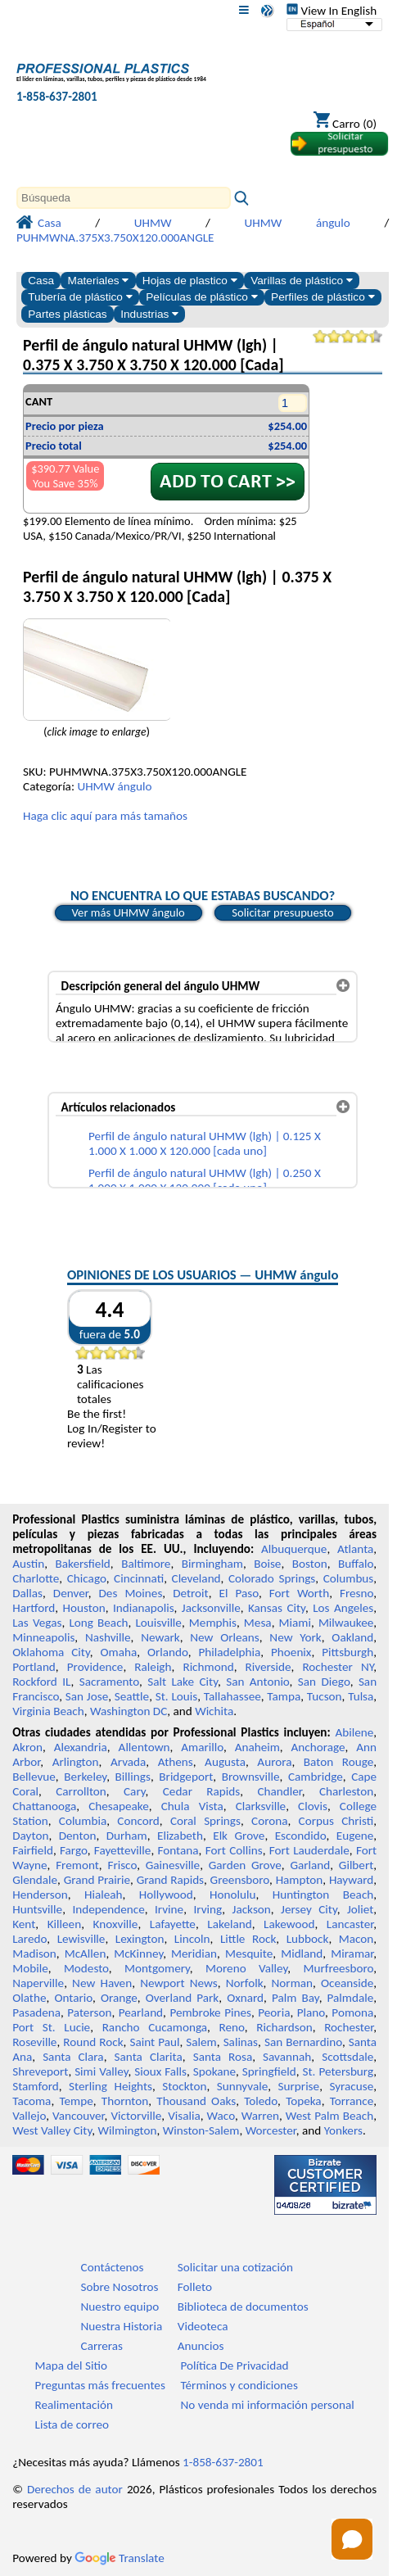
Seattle (132, 1696)
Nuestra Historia (122, 2326)
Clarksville (261, 1806)
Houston (84, 1607)
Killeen (64, 1924)
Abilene (354, 1732)
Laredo (29, 1938)
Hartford (33, 1607)
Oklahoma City (51, 1652)
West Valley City (52, 2130)
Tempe (75, 2101)
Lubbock (307, 1938)
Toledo (260, 2101)
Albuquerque (294, 1549)
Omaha (118, 1652)
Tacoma (31, 2101)
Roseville (34, 2042)
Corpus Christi (336, 1820)
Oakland (352, 1637)
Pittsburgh (347, 1652)
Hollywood (166, 1894)
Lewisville (81, 1938)
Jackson (251, 1909)
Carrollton (81, 1791)
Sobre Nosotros (120, 2286)
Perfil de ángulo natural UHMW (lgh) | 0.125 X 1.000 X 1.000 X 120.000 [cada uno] (204, 1143)
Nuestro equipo (120, 2306)
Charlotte (35, 1578)
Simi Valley (101, 2071)
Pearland (141, 2012)
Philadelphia (229, 1652)
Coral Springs (205, 1820)
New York (295, 1637)
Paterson (89, 2012)
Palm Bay (295, 1997)
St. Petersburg (338, 2071)
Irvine (169, 1909)
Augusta (225, 1761)
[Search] (123, 198)
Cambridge (315, 1776)
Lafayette (173, 1924)
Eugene (355, 1835)
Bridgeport (186, 1776)
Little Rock (248, 1938)
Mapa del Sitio (71, 2365)
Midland (302, 1953)
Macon (356, 1938)
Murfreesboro (338, 1968)
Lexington (140, 1938)
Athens (175, 1761)
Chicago (86, 1578)
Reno (232, 2027)
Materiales (98, 280)
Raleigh (152, 1666)
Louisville (158, 1622)
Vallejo (29, 2115)
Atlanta (355, 1549)
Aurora (274, 1761)
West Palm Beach (329, 2115)
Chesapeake (118, 1806)
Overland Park (182, 1997)
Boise (267, 1563)
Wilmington (126, 2130)
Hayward (351, 1879)
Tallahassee (232, 1696)
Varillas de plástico (301, 280)
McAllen (85, 1953)
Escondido (301, 1835)
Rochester (348, 2027)
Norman (293, 1983)
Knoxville (115, 1924)
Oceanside (347, 1983)
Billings (133, 1776)
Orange (119, 1997)
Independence (108, 1909)
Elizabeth (180, 1835)
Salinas (240, 2042)
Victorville (136, 2115)
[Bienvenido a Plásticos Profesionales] (111, 68)
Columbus (348, 1578)
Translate (119, 2558)
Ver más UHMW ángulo (128, 912)
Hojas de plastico (189, 280)
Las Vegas (36, 1622)
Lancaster (350, 1924)
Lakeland (229, 1924)
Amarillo (202, 1747)
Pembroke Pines (210, 2012)
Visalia (184, 2115)
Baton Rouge (338, 1761)
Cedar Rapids (201, 1791)
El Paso (239, 1593)
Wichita (214, 1711)
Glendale (34, 1879)
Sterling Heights (110, 2086)
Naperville (38, 1983)
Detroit (191, 1593)
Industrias (149, 314)
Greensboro (239, 1879)
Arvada (128, 1761)
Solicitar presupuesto (282, 912)
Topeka (304, 2101)
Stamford (35, 2086)
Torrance (352, 2101)
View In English (331, 10)
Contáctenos (112, 2267)
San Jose (86, 1696)
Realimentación (74, 2404)
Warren (260, 2115)
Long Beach (98, 1622)
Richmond (208, 1666)
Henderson (40, 1894)
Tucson (324, 1696)
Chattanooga (44, 1806)
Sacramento (109, 1681)
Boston (309, 1563)
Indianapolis (143, 1607)
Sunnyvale (242, 2086)
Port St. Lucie (51, 2027)
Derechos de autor (75, 2489)
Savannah (287, 2056)
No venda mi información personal (267, 2404)
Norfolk (245, 1983)
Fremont (77, 1865)
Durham (126, 1835)
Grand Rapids (170, 1879)
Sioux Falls (160, 2071)
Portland (34, 1666)
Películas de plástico (201, 297)
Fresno (356, 1593)
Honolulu (232, 1894)
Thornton (125, 2101)
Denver (70, 1593)
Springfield (269, 2071)
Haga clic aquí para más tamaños (105, 815)
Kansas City (276, 1607)
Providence (95, 1666)
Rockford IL (41, 1681)
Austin (28, 1563)
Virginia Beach (48, 1711)
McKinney (138, 1953)
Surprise (299, 2086)
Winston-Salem (201, 2130)
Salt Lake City (182, 1681)
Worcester (271, 2130)
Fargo (74, 1850)
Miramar (352, 1953)
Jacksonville (211, 1607)
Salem (201, 2042)
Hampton (299, 1879)
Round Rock (93, 2042)
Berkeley (85, 1776)
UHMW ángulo (114, 786)
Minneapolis (43, 1637)
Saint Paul (154, 2042)
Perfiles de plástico (323, 297)
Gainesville (173, 1865)
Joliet (360, 1909)
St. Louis (176, 1696)
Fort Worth (299, 1593)
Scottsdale (347, 2056)
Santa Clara (73, 2056)
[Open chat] (352, 2539)
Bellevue (34, 1776)
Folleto (195, 2286)
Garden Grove (245, 1865)
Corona (269, 1820)
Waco (221, 2115)
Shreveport (40, 2071)
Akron (27, 1747)
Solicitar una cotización (235, 2267)
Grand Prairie (97, 1879)
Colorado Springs (271, 1578)
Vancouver (78, 2115)
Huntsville (37, 1909)
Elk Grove (238, 1835)
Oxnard (245, 1997)
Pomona (352, 2012)
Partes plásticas (67, 314)
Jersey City (309, 1909)
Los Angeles (343, 1607)
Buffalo (355, 1563)
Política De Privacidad (235, 2365)
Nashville (108, 1637)
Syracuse (351, 2086)
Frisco (122, 1865)
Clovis (312, 1806)
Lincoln (192, 1938)
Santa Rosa (223, 2056)
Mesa (258, 1622)
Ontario (73, 1997)
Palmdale (350, 1997)
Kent (23, 1924)
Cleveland (196, 1578)
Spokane (214, 2071)
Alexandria (80, 1747)
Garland (310, 1865)
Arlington (75, 1761)
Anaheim (257, 1747)
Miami (295, 1622)
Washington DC (128, 1711)
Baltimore (145, 1563)
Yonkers (343, 2130)
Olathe (29, 1997)
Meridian (194, 1953)
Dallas (27, 1593)
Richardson (284, 2027)
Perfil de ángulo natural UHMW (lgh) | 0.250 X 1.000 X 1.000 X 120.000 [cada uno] (204, 1180)
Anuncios (201, 2345)
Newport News (179, 1983)
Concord (138, 1820)
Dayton (30, 1835)
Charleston (346, 1791)
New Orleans (224, 1637)
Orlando (167, 1652)
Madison (34, 1953)
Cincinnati (139, 1578)
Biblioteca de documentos (243, 2306)
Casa (41, 280)
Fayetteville (122, 1850)
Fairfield (32, 1850)
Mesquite (249, 1953)
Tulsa (360, 1696)
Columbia (82, 1820)
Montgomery (157, 1968)
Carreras (102, 2345)
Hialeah (103, 1894)
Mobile (30, 1968)
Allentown (144, 1747)
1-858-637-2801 (56, 96)
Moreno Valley (246, 1968)
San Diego (324, 1681)
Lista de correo (72, 2424)
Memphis (213, 1622)
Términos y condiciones (239, 2385)
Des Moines (131, 1593)
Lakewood (289, 1924)
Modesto (86, 1968)
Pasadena (36, 2012)
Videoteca (203, 2326)
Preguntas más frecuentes (100, 2385)
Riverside (268, 1666)
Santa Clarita (149, 2056)
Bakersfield (82, 1563)
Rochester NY (337, 1666)
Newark (160, 1637)
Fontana (177, 1850)
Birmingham (212, 1563)
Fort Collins (234, 1850)
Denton (78, 1835)
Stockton (184, 2086)
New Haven (102, 1983)
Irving (207, 1909)
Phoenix (291, 1652)
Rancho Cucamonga (154, 2027)
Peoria (274, 2012)
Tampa (283, 1696)
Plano (311, 2012)
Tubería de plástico (80, 297)
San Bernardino (303, 2042)
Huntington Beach (323, 1894)
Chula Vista (192, 1806)
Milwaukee (345, 1622)
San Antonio (257, 1681)
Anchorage (318, 1747)
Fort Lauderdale (309, 1850)
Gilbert (356, 1865)
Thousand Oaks (196, 2101)
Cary (135, 1791)
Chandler (279, 1791)
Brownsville (251, 1776)
